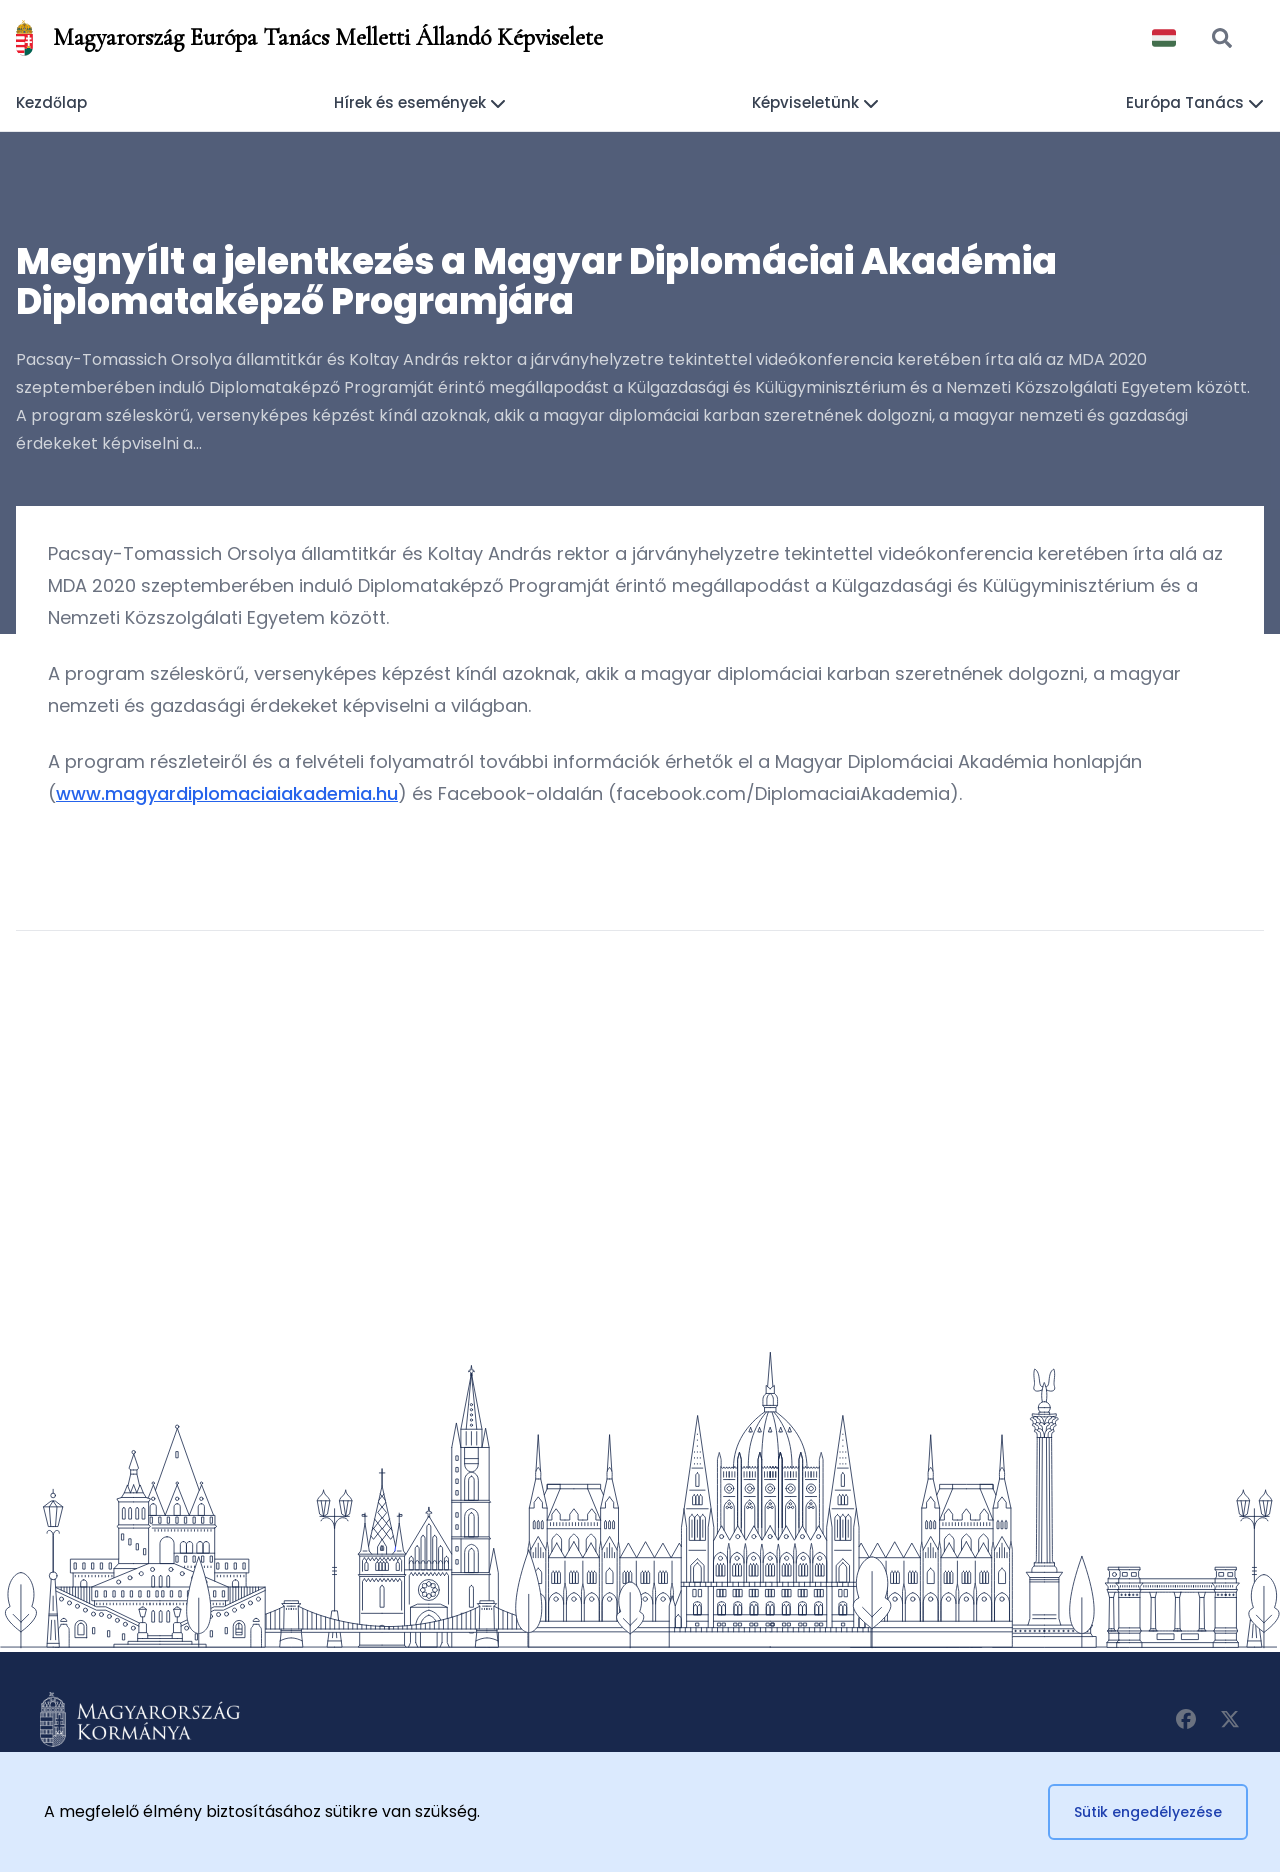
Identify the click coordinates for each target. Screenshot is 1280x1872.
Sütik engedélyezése (1148, 1812)
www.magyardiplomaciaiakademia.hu (227, 793)
